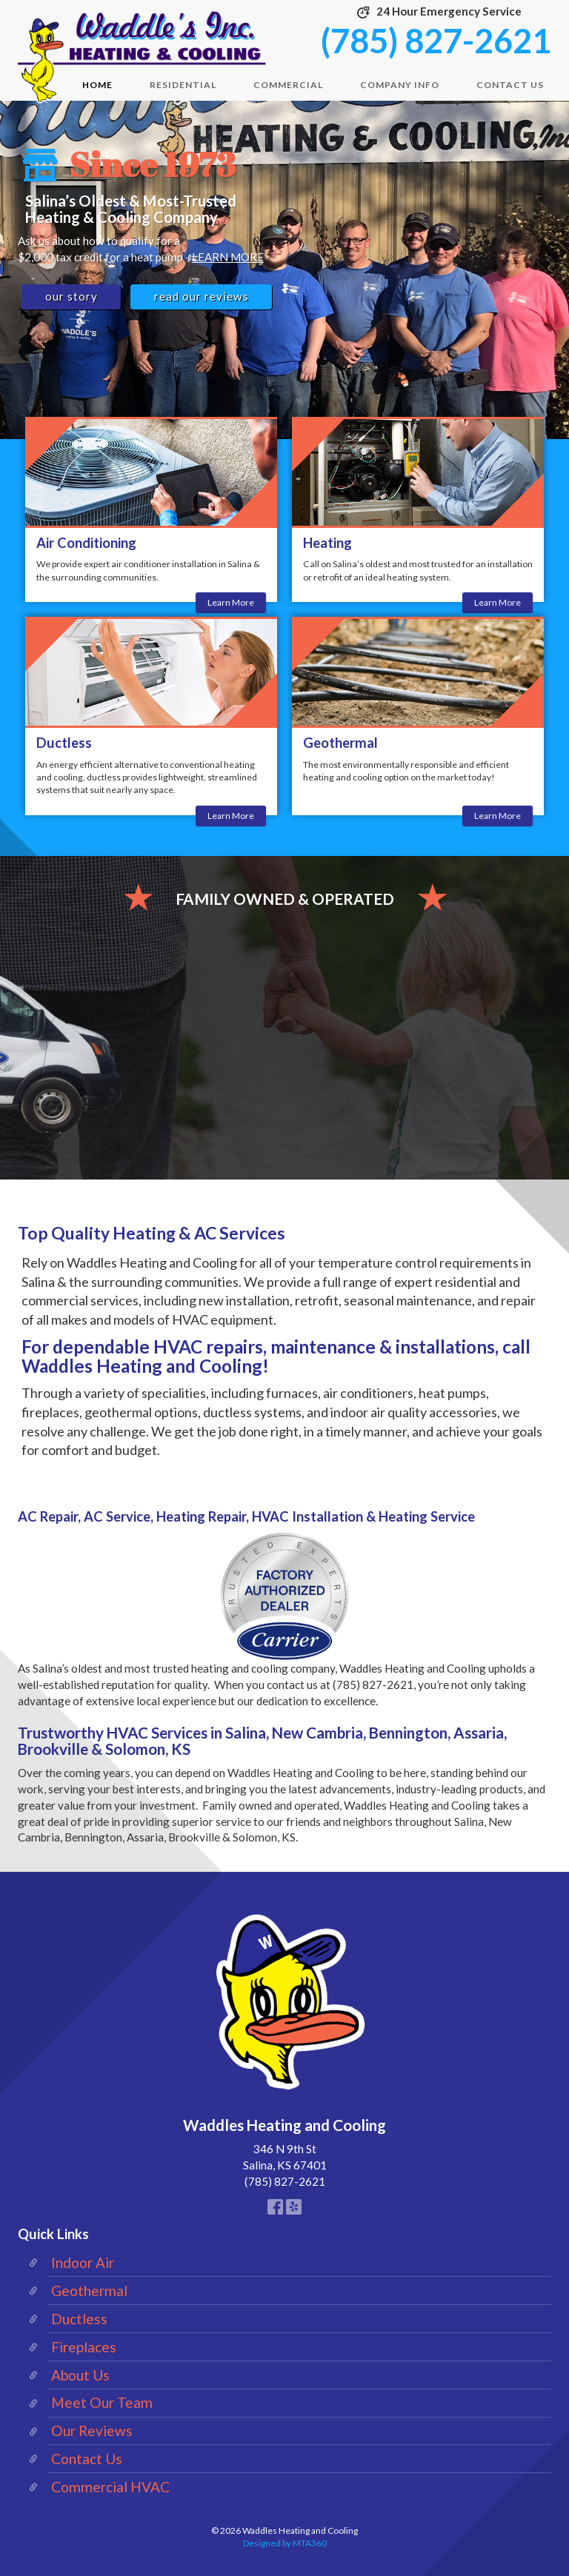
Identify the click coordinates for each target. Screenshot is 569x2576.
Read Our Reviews (201, 296)
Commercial (288, 84)
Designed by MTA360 (285, 2543)
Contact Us (510, 84)
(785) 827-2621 (436, 41)
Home (97, 84)
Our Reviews (92, 2430)
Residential (183, 84)
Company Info (399, 84)
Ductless (79, 2318)
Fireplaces (83, 2346)
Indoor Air (82, 2262)
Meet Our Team (102, 2402)
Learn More (230, 603)
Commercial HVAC (110, 2486)
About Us (80, 2374)
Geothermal (89, 2290)
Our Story (71, 296)
